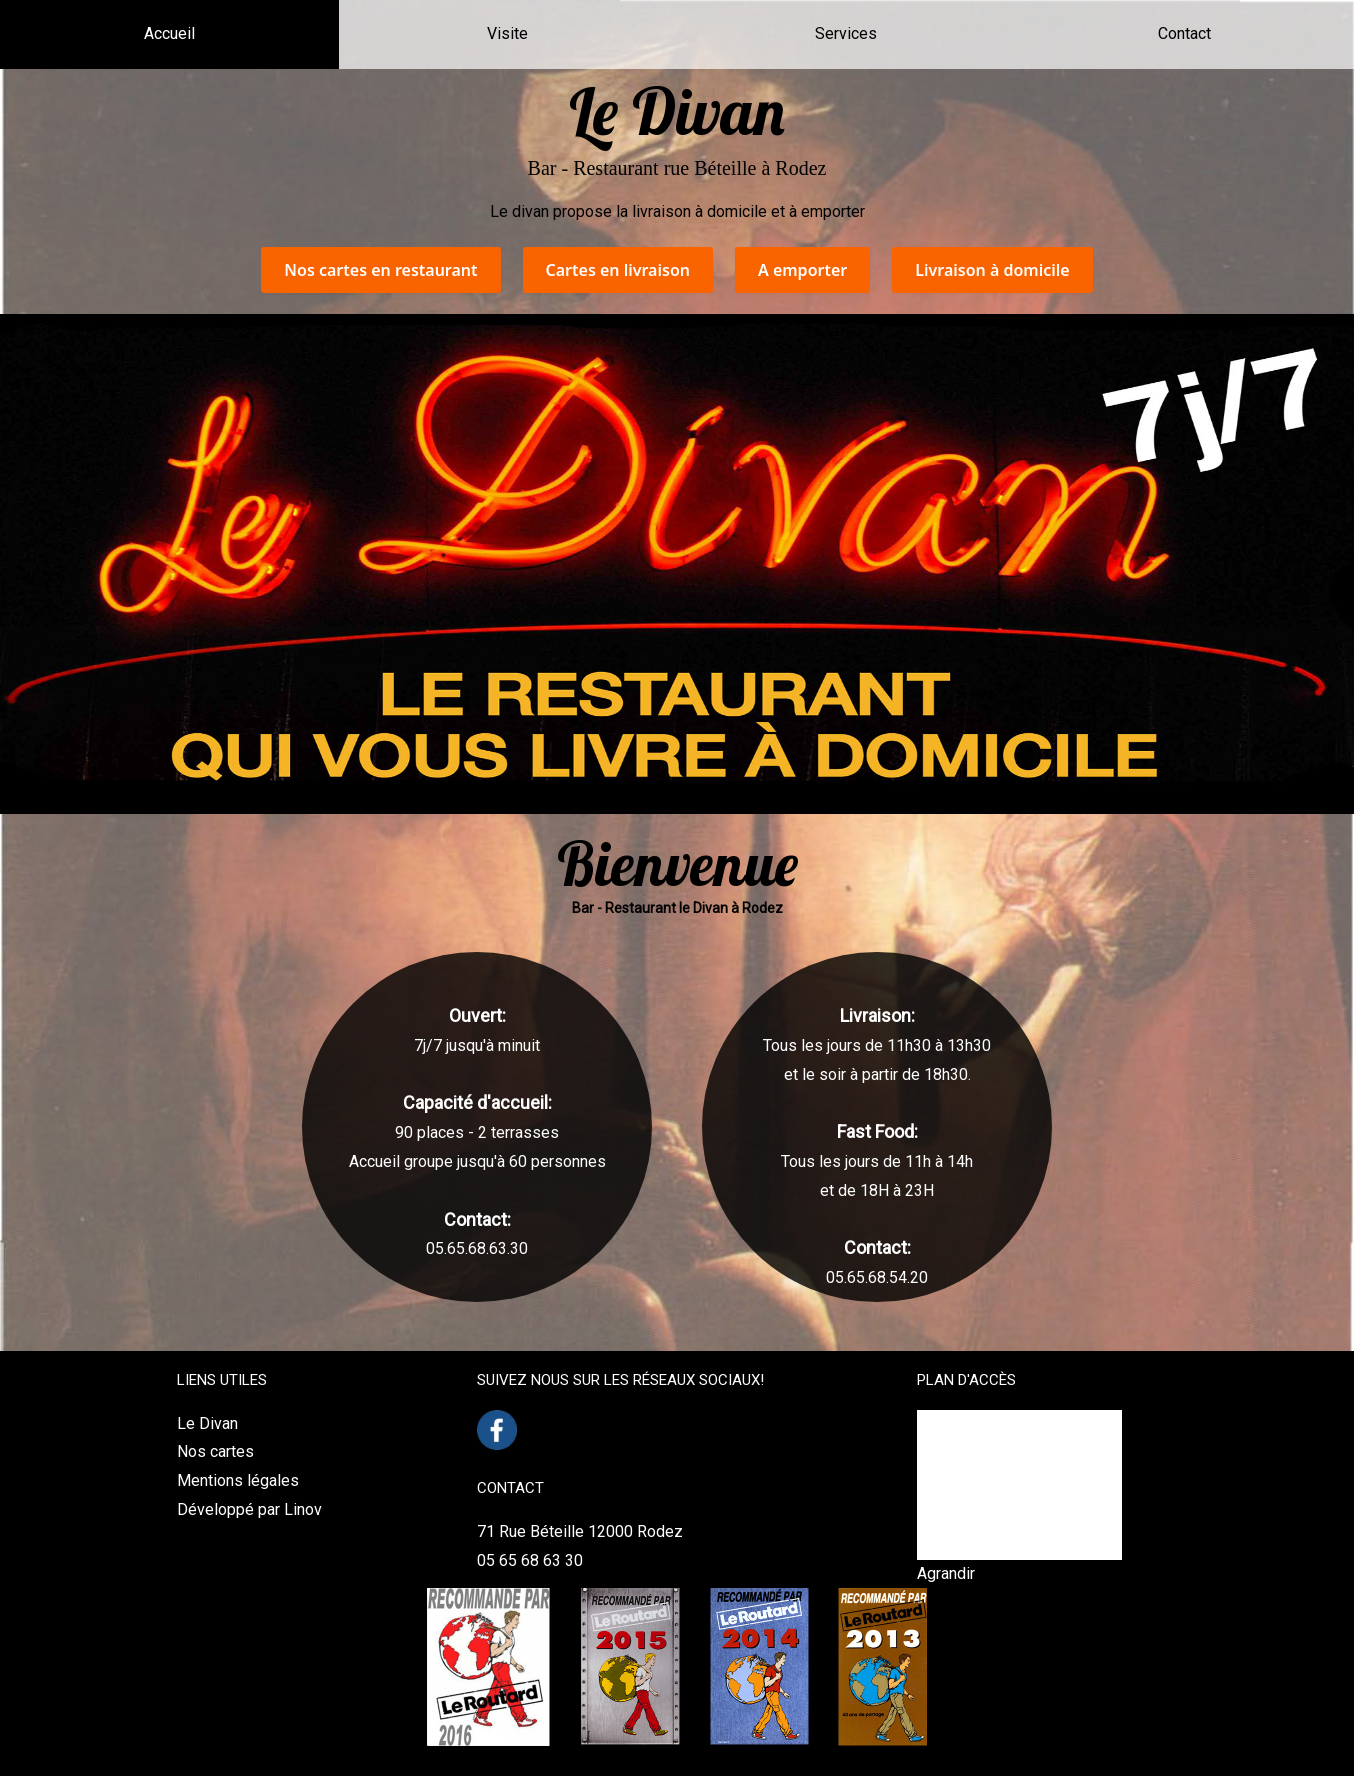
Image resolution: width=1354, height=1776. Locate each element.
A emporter (802, 270)
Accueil (169, 33)
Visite (507, 33)
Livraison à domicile (992, 270)
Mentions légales (238, 1480)
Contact (1184, 33)
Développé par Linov (249, 1509)
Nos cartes (215, 1451)
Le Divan (207, 1423)
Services (846, 33)
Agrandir (946, 1573)
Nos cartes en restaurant (380, 270)
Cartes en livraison (618, 270)
